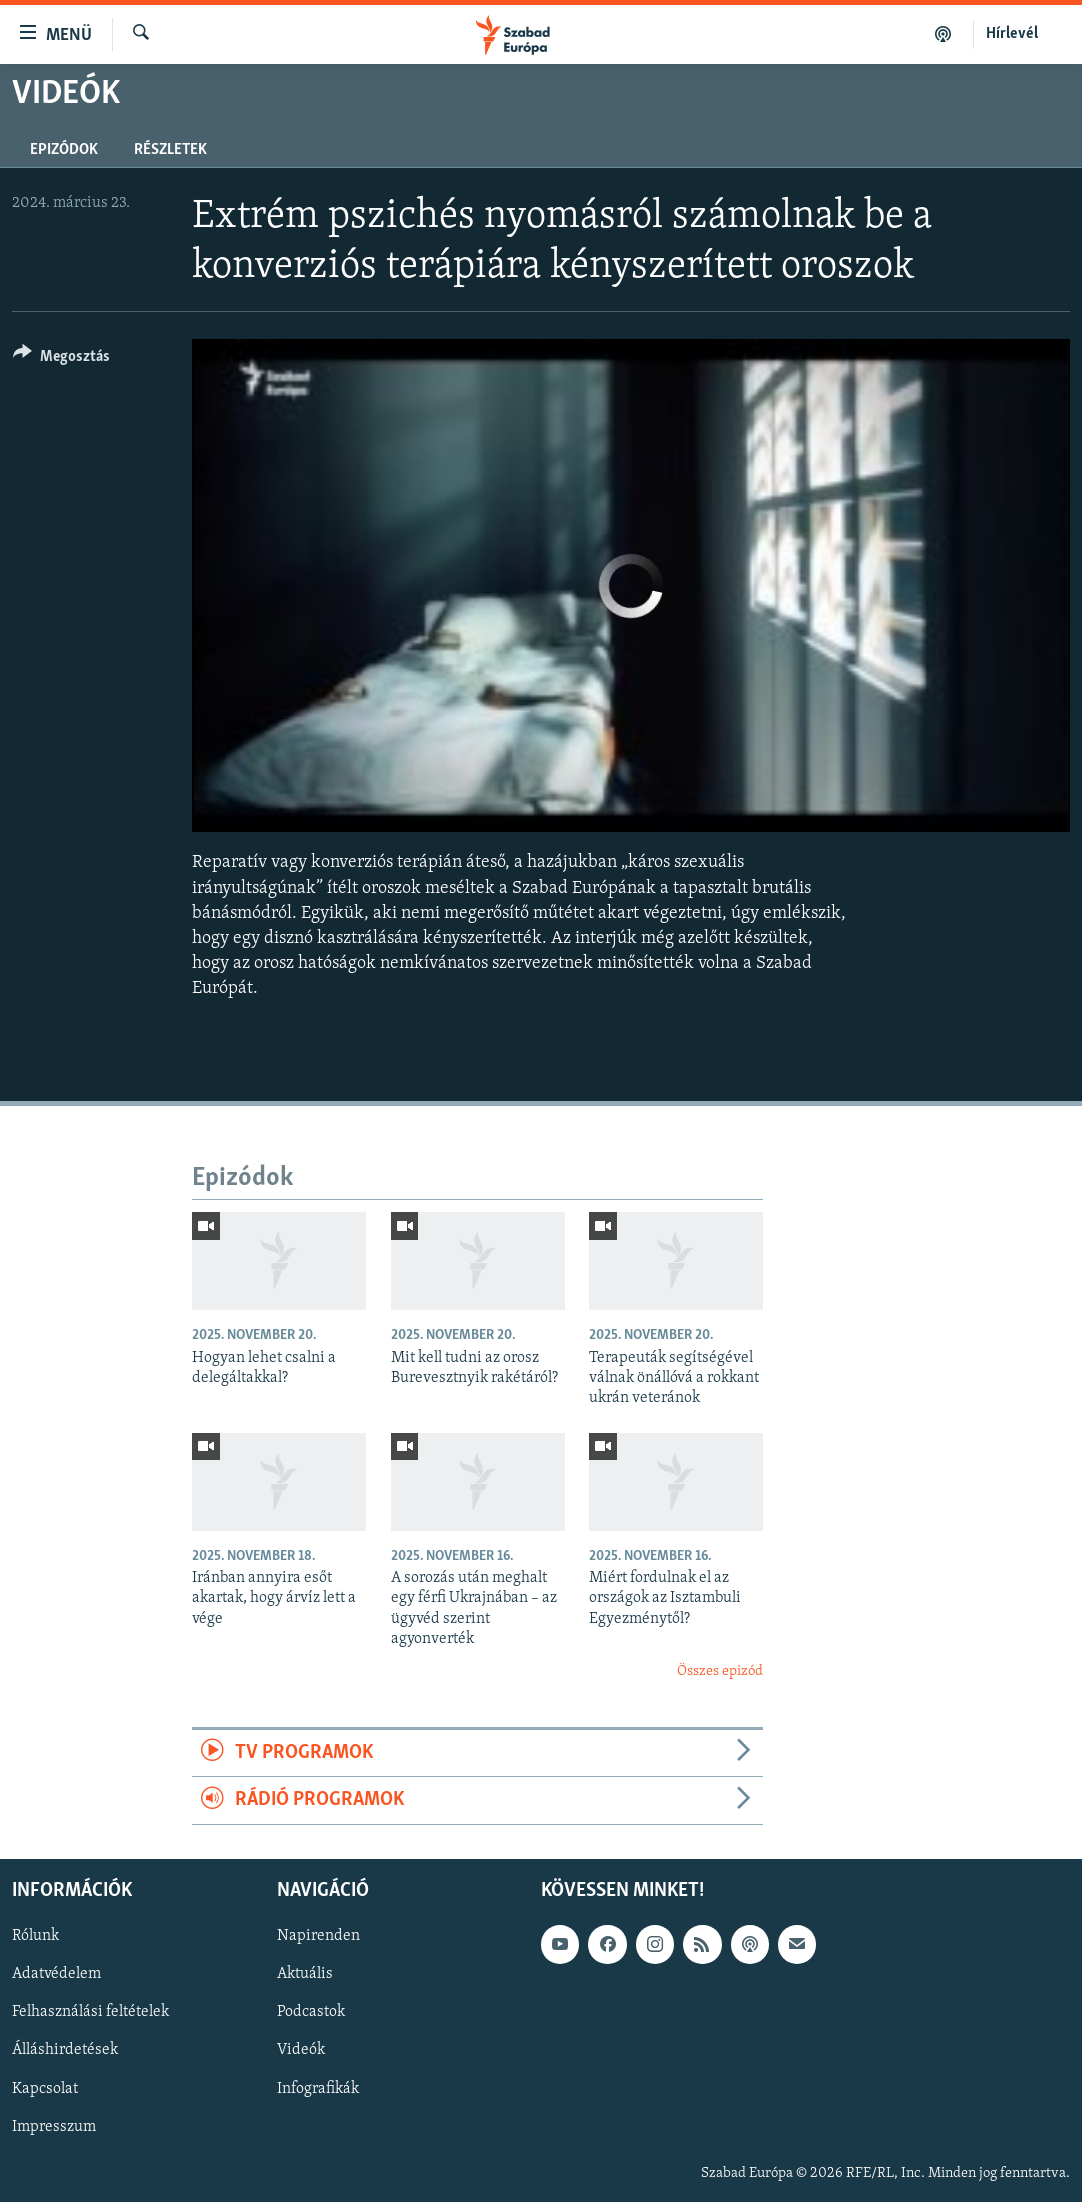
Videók (301, 2050)
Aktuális (305, 1974)
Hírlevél (1012, 34)
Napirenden (318, 1936)
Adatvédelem (56, 1974)
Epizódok (64, 150)
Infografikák (318, 2088)
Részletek (170, 150)
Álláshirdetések (65, 2050)
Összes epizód (720, 1671)
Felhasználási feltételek (90, 2012)
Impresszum (54, 2126)
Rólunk (35, 1936)
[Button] (61, 359)
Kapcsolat (45, 2088)
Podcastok (311, 2012)
